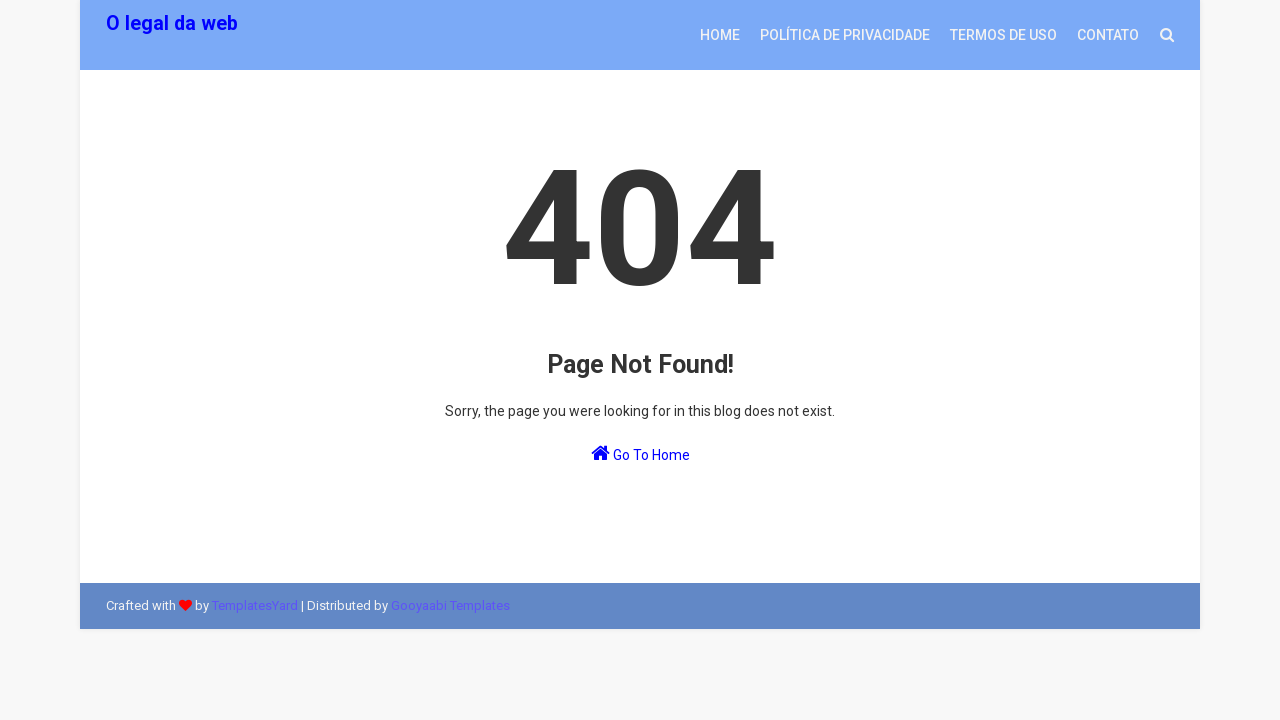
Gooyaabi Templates (450, 605)
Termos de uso (1003, 35)
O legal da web (172, 23)
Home (720, 35)
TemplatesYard (255, 605)
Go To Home (640, 453)
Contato (1108, 35)
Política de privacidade (845, 35)
